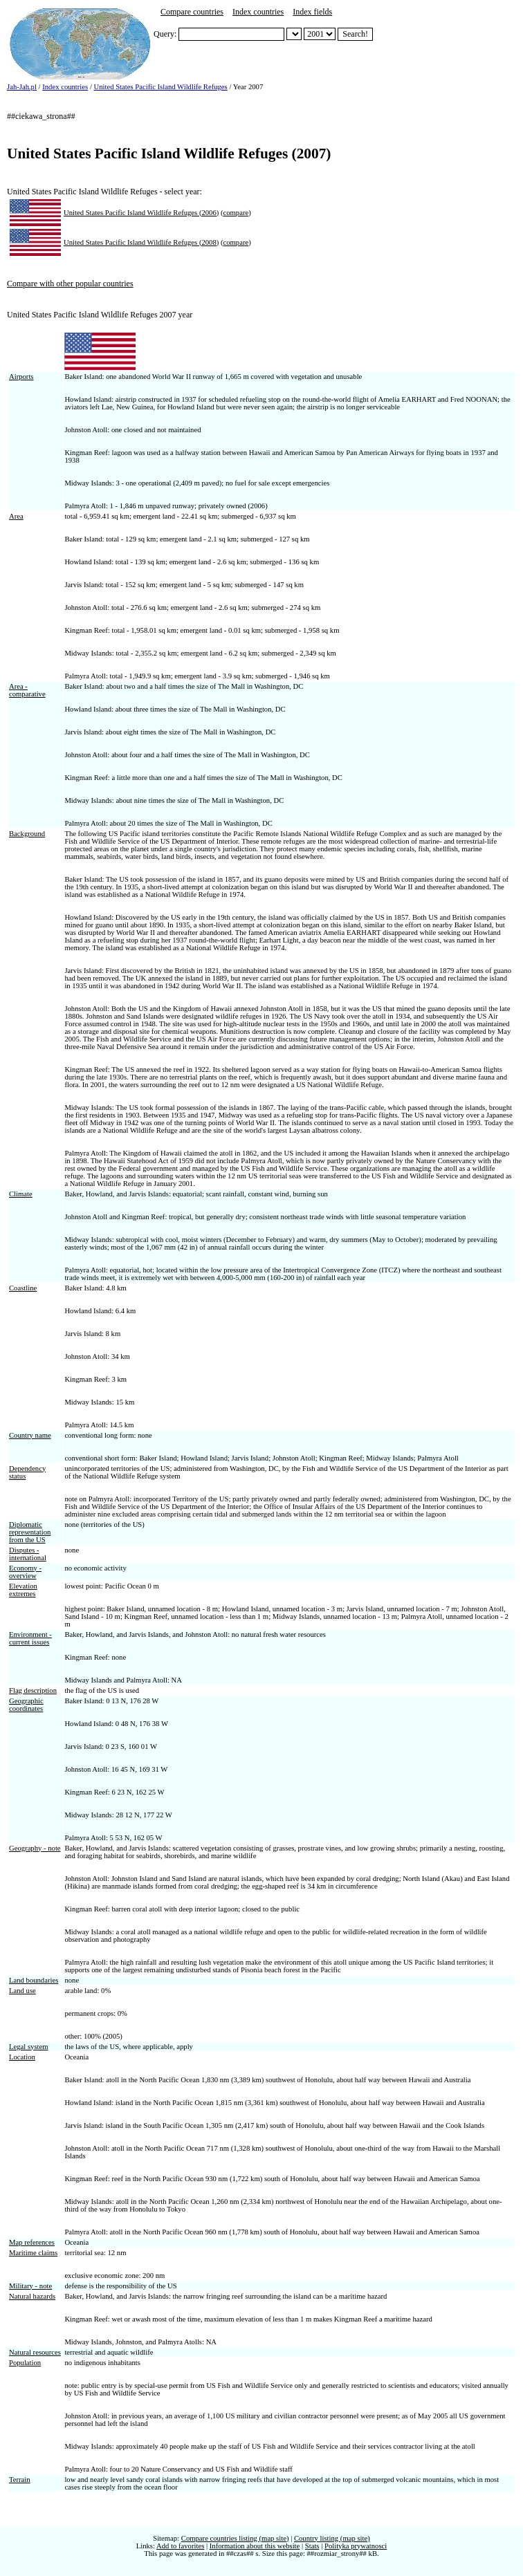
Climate (21, 1194)
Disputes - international (27, 1554)
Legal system (28, 2046)
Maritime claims (33, 2253)
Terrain (19, 2479)
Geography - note (35, 1848)
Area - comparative (27, 690)
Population (25, 2362)
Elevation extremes (23, 1589)
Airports (21, 376)
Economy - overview (25, 1571)
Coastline (23, 1288)
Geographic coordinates (26, 1704)
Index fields (312, 12)
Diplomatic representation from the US (30, 1532)
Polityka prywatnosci (355, 2546)
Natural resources (35, 2352)
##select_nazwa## (294, 34)
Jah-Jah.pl (22, 87)
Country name (30, 1435)
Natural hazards (32, 2296)
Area (16, 516)
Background (27, 833)
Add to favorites (180, 2546)
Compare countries (191, 12)
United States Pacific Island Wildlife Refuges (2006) (141, 212)
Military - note (30, 2286)
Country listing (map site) (332, 2538)
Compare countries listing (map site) (235, 2538)
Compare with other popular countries (70, 283)
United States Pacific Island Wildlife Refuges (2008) (141, 242)
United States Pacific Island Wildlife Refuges (161, 87)
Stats (312, 2546)
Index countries (258, 12)
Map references (32, 2242)
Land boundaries (33, 1980)
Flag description (33, 1690)
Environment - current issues (30, 1638)
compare (236, 212)
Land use (22, 1990)
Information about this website (255, 2546)
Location (22, 2057)
